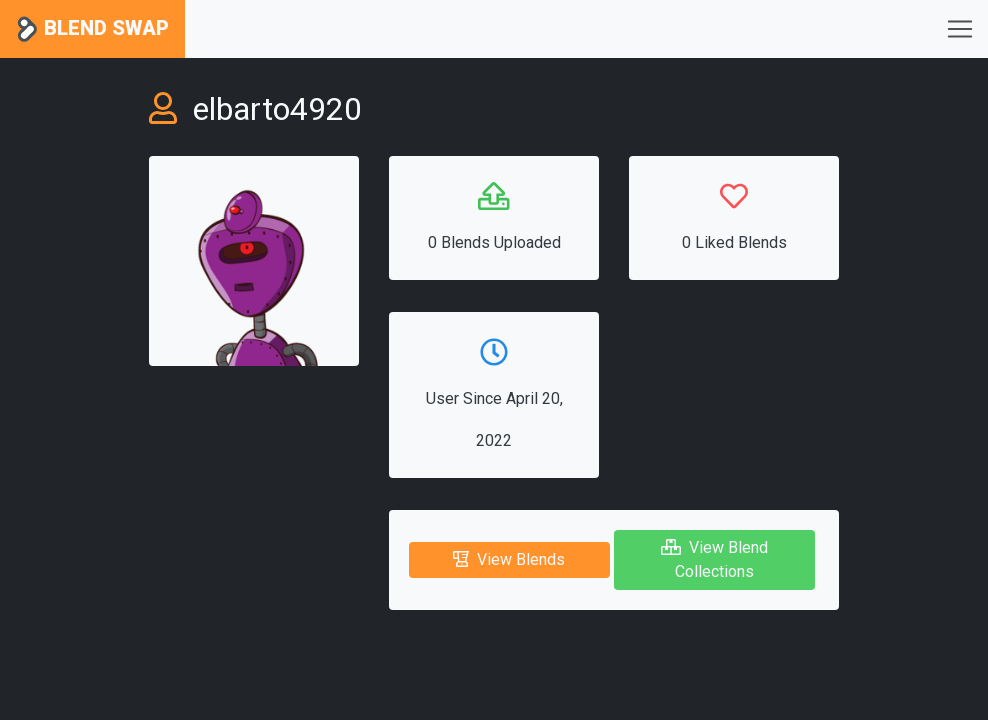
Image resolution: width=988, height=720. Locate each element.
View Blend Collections (714, 559)
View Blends (509, 559)
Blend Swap (92, 29)
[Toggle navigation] (960, 29)
